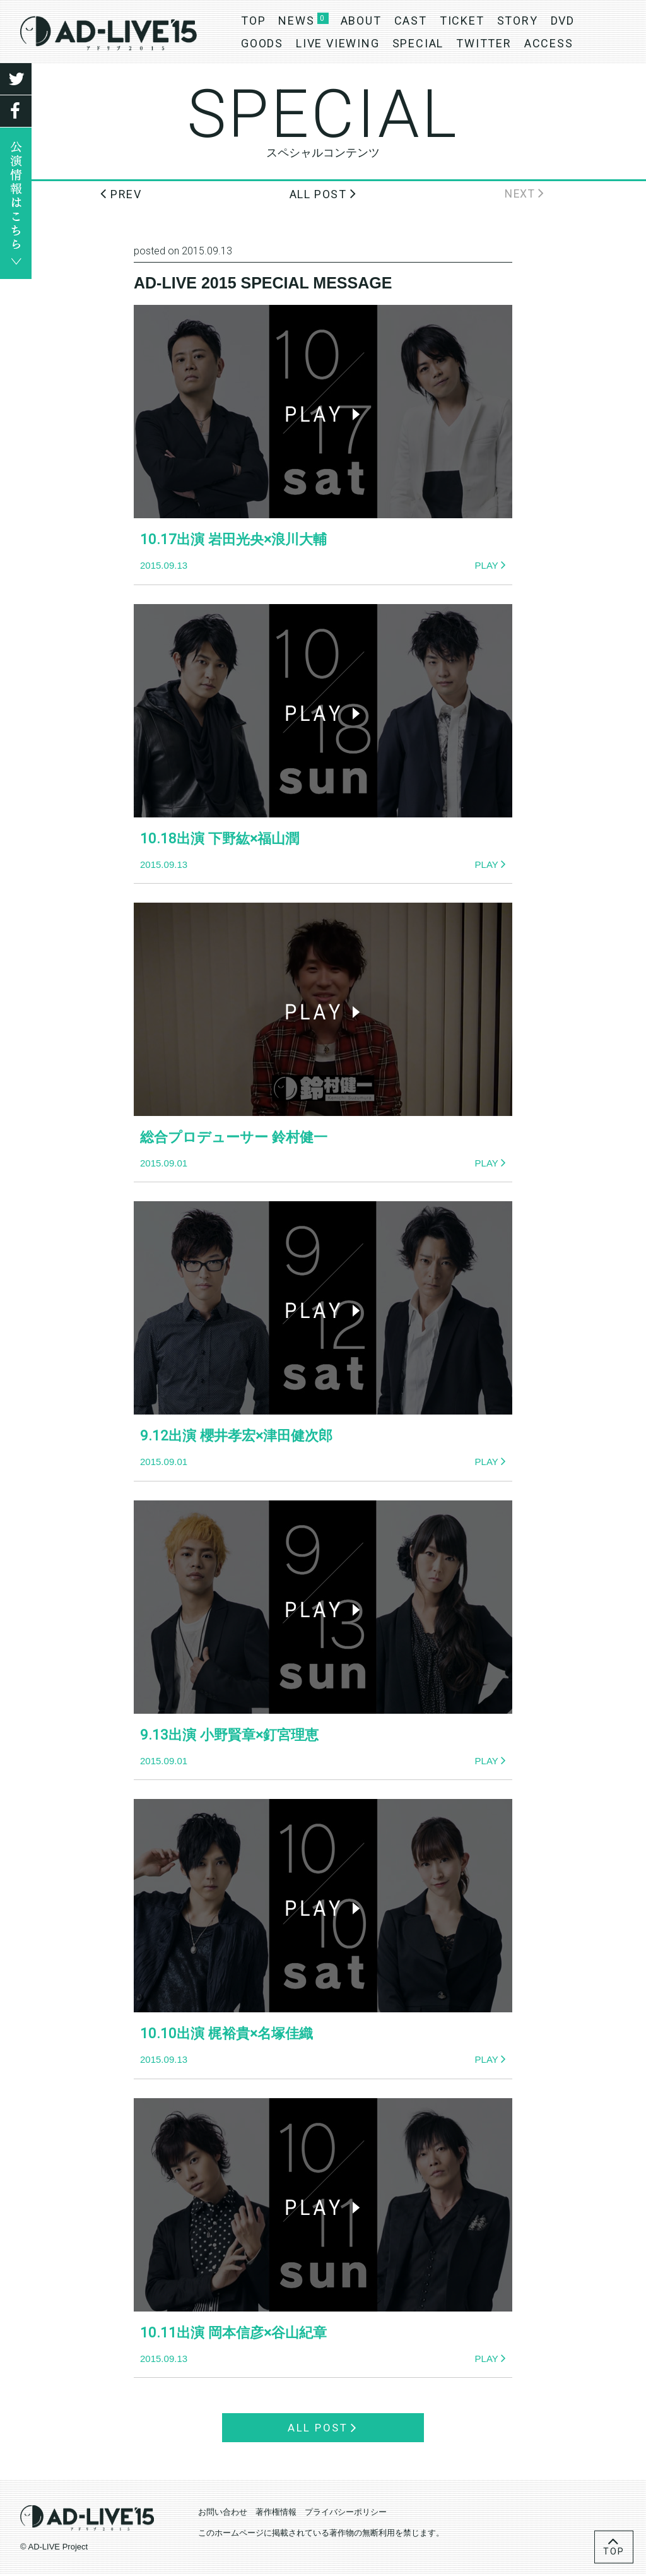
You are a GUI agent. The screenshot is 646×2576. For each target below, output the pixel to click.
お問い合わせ (222, 2514)
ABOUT (361, 20)
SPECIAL (418, 43)
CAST (410, 20)
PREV (120, 193)
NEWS (296, 20)
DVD (563, 20)
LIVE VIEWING (338, 43)
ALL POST (323, 193)
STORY (517, 20)
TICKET (462, 20)
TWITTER (484, 43)
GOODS (262, 43)
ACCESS (548, 43)
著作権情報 (276, 2514)
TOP (253, 20)
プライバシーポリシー (346, 2514)
